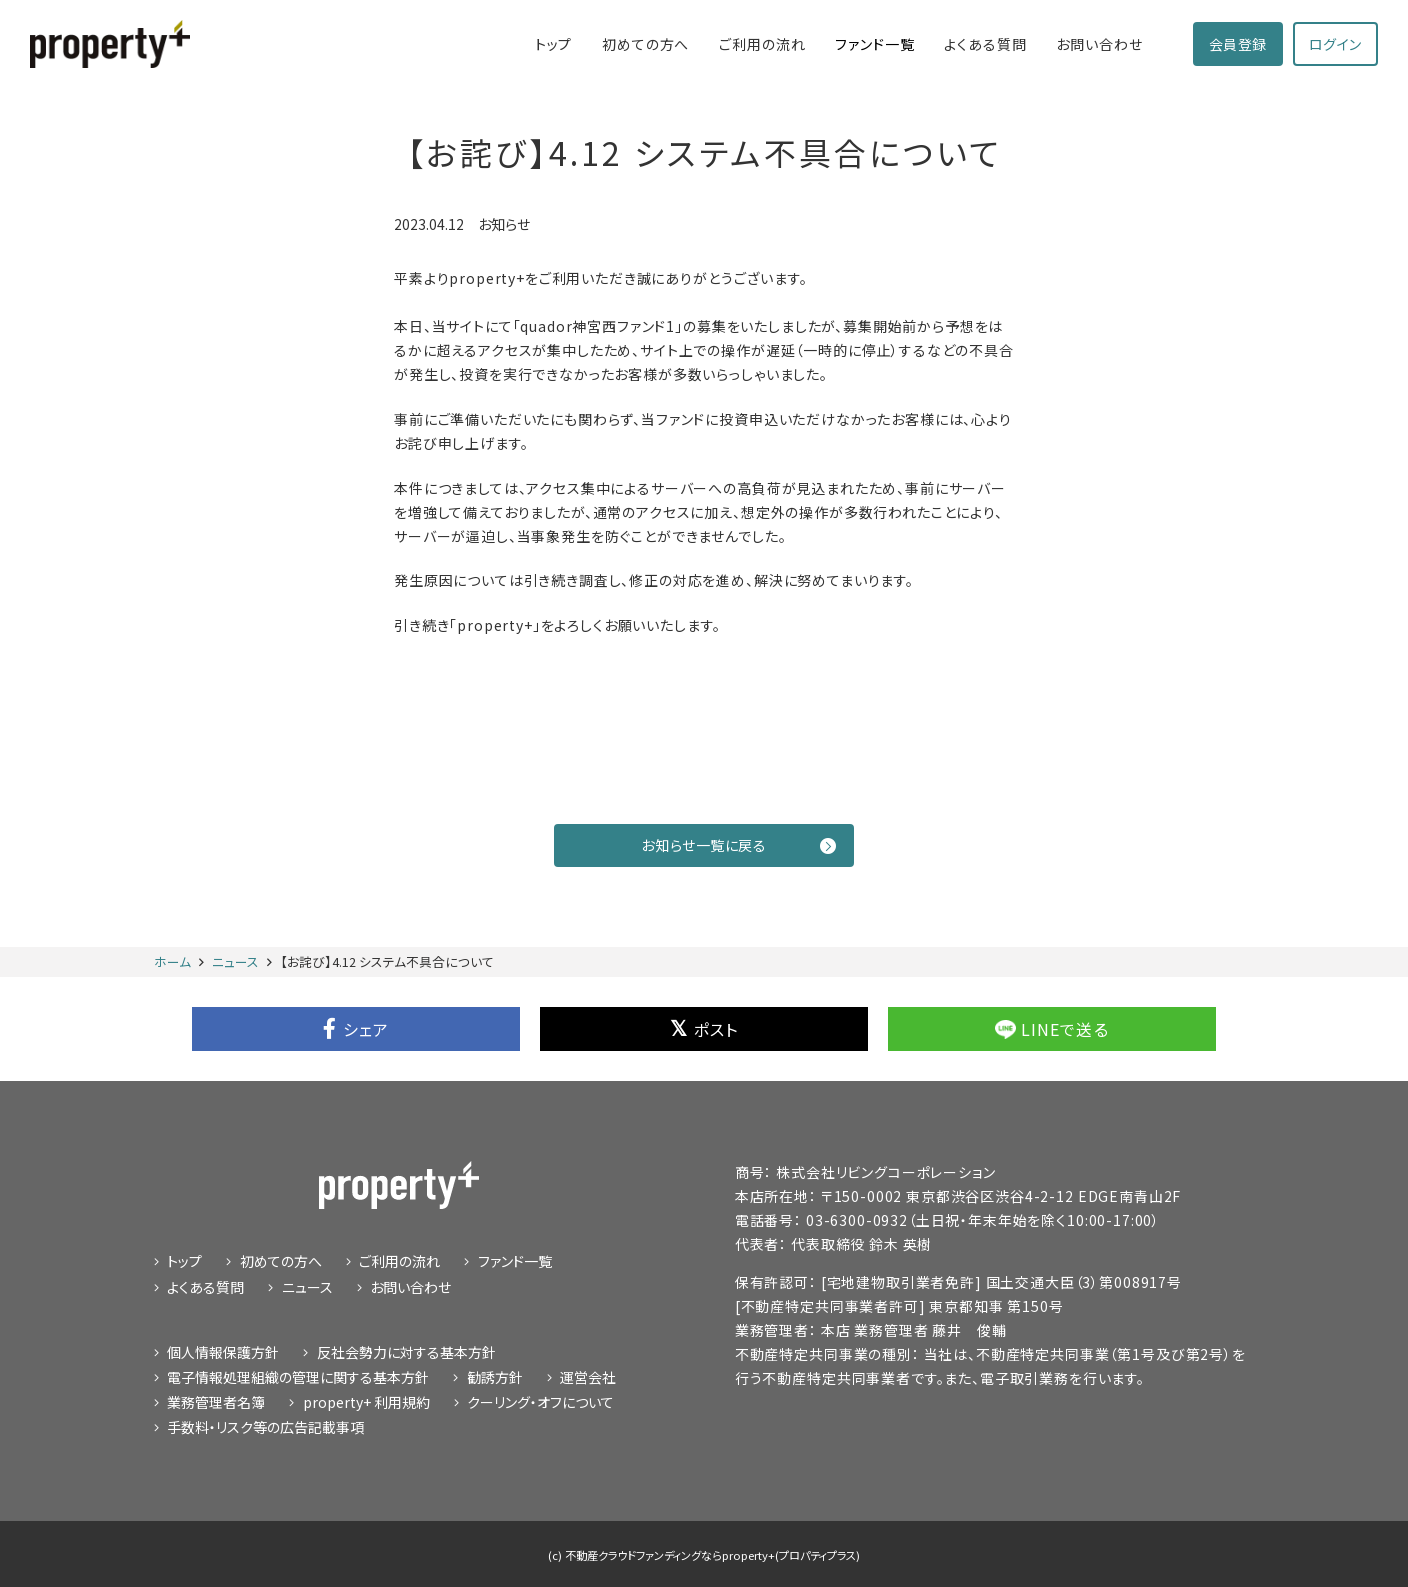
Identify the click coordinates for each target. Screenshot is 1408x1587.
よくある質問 (985, 44)
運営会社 (588, 1377)
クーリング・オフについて (540, 1402)
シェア (356, 1029)
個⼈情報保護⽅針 (223, 1352)
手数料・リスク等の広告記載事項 (265, 1427)
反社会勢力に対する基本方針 (406, 1352)
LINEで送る (1051, 1029)
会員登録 (1238, 44)
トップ (554, 44)
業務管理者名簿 (216, 1402)
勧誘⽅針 (495, 1377)
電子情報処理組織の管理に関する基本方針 (298, 1377)
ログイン (1335, 44)
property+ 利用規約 (366, 1402)
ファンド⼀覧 (515, 1261)
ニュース (307, 1287)
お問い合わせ (1099, 44)
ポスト (704, 1029)
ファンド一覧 (874, 44)
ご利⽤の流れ (762, 44)
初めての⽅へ (645, 44)
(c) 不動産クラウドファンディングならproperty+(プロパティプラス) (704, 1555)
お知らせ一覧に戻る (738, 845)
